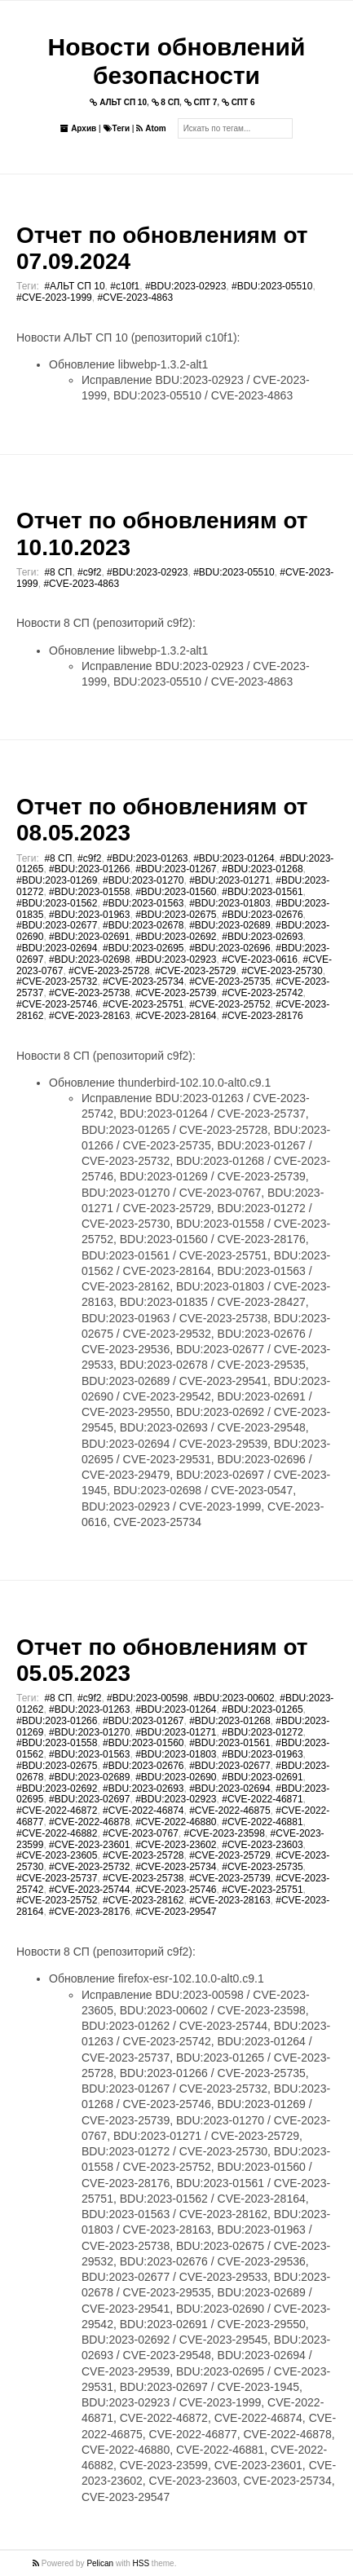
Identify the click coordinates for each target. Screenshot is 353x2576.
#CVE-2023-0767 (141, 1833)
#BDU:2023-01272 (262, 1732)
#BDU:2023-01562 (56, 903)
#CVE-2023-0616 (260, 959)
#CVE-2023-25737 (56, 1878)
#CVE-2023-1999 (54, 297)
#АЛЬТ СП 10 (74, 286)
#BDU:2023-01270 (143, 880)
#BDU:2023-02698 (89, 959)
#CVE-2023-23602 (175, 1844)
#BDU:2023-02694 (56, 948)
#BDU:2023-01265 (262, 1709)
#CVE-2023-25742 (262, 993)
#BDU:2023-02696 (229, 948)
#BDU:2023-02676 (262, 914)
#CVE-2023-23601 (89, 1844)
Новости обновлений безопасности (177, 61)
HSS (141, 2563)
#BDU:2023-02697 (89, 1799)
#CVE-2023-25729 (195, 971)
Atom (150, 128)
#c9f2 (89, 572)
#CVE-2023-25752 (229, 1004)
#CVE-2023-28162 (143, 1900)
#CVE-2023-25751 (143, 1004)
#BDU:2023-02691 (89, 936)
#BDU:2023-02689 (229, 925)
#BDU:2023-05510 (272, 286)
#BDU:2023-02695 (143, 948)
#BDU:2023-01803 (229, 903)
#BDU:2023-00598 (147, 1698)
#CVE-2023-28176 (262, 1015)
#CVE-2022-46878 (89, 1822)
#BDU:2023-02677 (56, 925)
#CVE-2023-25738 (89, 993)
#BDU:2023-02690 (175, 1777)
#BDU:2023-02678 (143, 925)
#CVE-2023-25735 (229, 981)
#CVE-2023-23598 (223, 1833)
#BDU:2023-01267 (175, 869)
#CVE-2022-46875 (229, 1810)
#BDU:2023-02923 (185, 286)
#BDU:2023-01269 (56, 880)
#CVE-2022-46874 (143, 1810)
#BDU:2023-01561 (262, 892)
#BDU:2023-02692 (175, 936)
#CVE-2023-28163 (89, 1015)
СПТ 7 (201, 102)
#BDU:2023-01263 (147, 858)
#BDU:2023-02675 (175, 914)
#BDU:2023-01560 (175, 892)
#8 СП (58, 572)
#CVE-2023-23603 (262, 1844)
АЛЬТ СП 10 (118, 102)
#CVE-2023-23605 (56, 1855)
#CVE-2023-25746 (56, 1004)
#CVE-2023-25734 (143, 981)
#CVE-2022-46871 (262, 1799)
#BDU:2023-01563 (143, 903)
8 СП (166, 102)
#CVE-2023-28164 (175, 1015)
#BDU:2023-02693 (262, 936)
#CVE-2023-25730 (281, 971)
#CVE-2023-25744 (89, 1889)
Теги (117, 128)
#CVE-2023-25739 (175, 993)
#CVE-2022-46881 (262, 1822)
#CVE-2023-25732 (56, 981)
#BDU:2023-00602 (233, 1698)
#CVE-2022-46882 (56, 1833)
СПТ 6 (238, 102)
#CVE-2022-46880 (175, 1822)
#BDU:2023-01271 (229, 880)
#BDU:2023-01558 (89, 892)
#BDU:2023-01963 (89, 914)
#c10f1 (124, 286)
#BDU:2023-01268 (262, 869)
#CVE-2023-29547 (175, 1911)
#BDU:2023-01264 (233, 858)
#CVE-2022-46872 (56, 1810)
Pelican (99, 2563)
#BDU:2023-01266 (89, 869)
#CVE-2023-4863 (135, 297)
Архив (78, 128)
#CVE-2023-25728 (108, 971)
